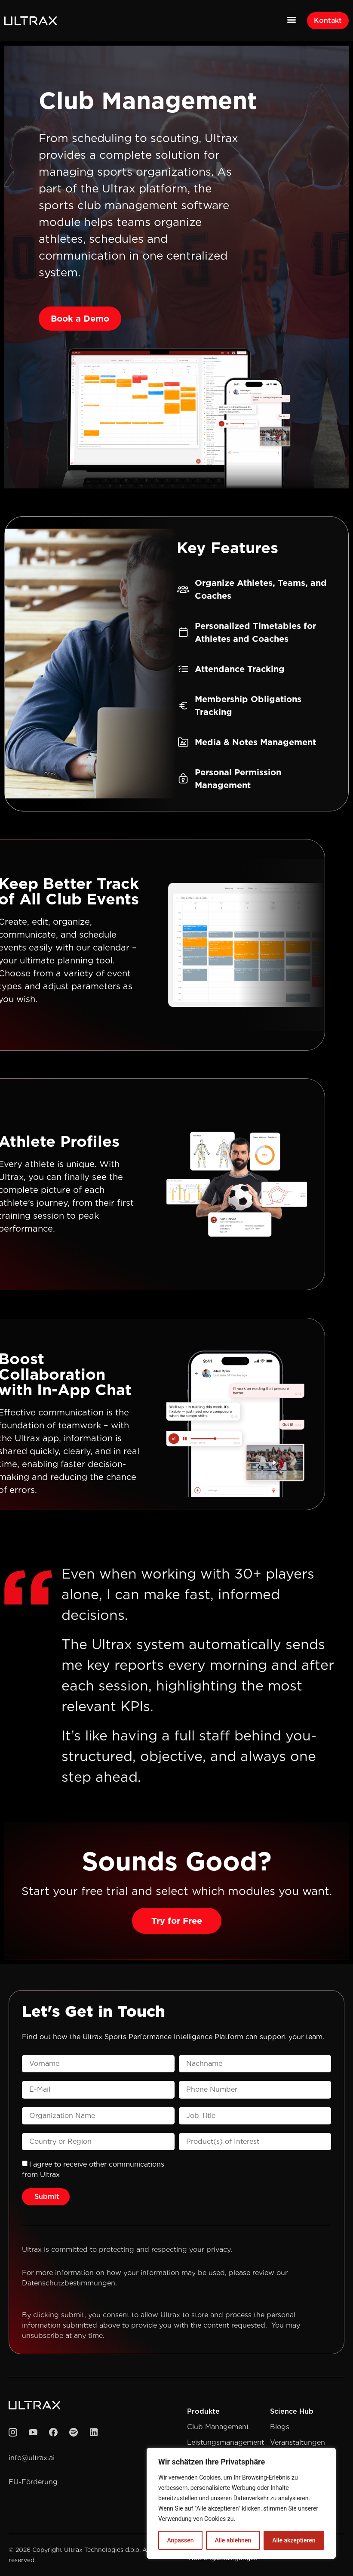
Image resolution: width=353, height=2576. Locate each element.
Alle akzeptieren (293, 2540)
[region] (241, 2503)
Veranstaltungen (297, 2442)
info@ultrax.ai (32, 2458)
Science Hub (291, 2411)
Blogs (279, 2427)
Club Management (218, 2427)
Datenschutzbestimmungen (68, 2283)
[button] (291, 19)
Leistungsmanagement (225, 2442)
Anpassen (180, 2540)
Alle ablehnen (233, 2540)
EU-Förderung (33, 2482)
